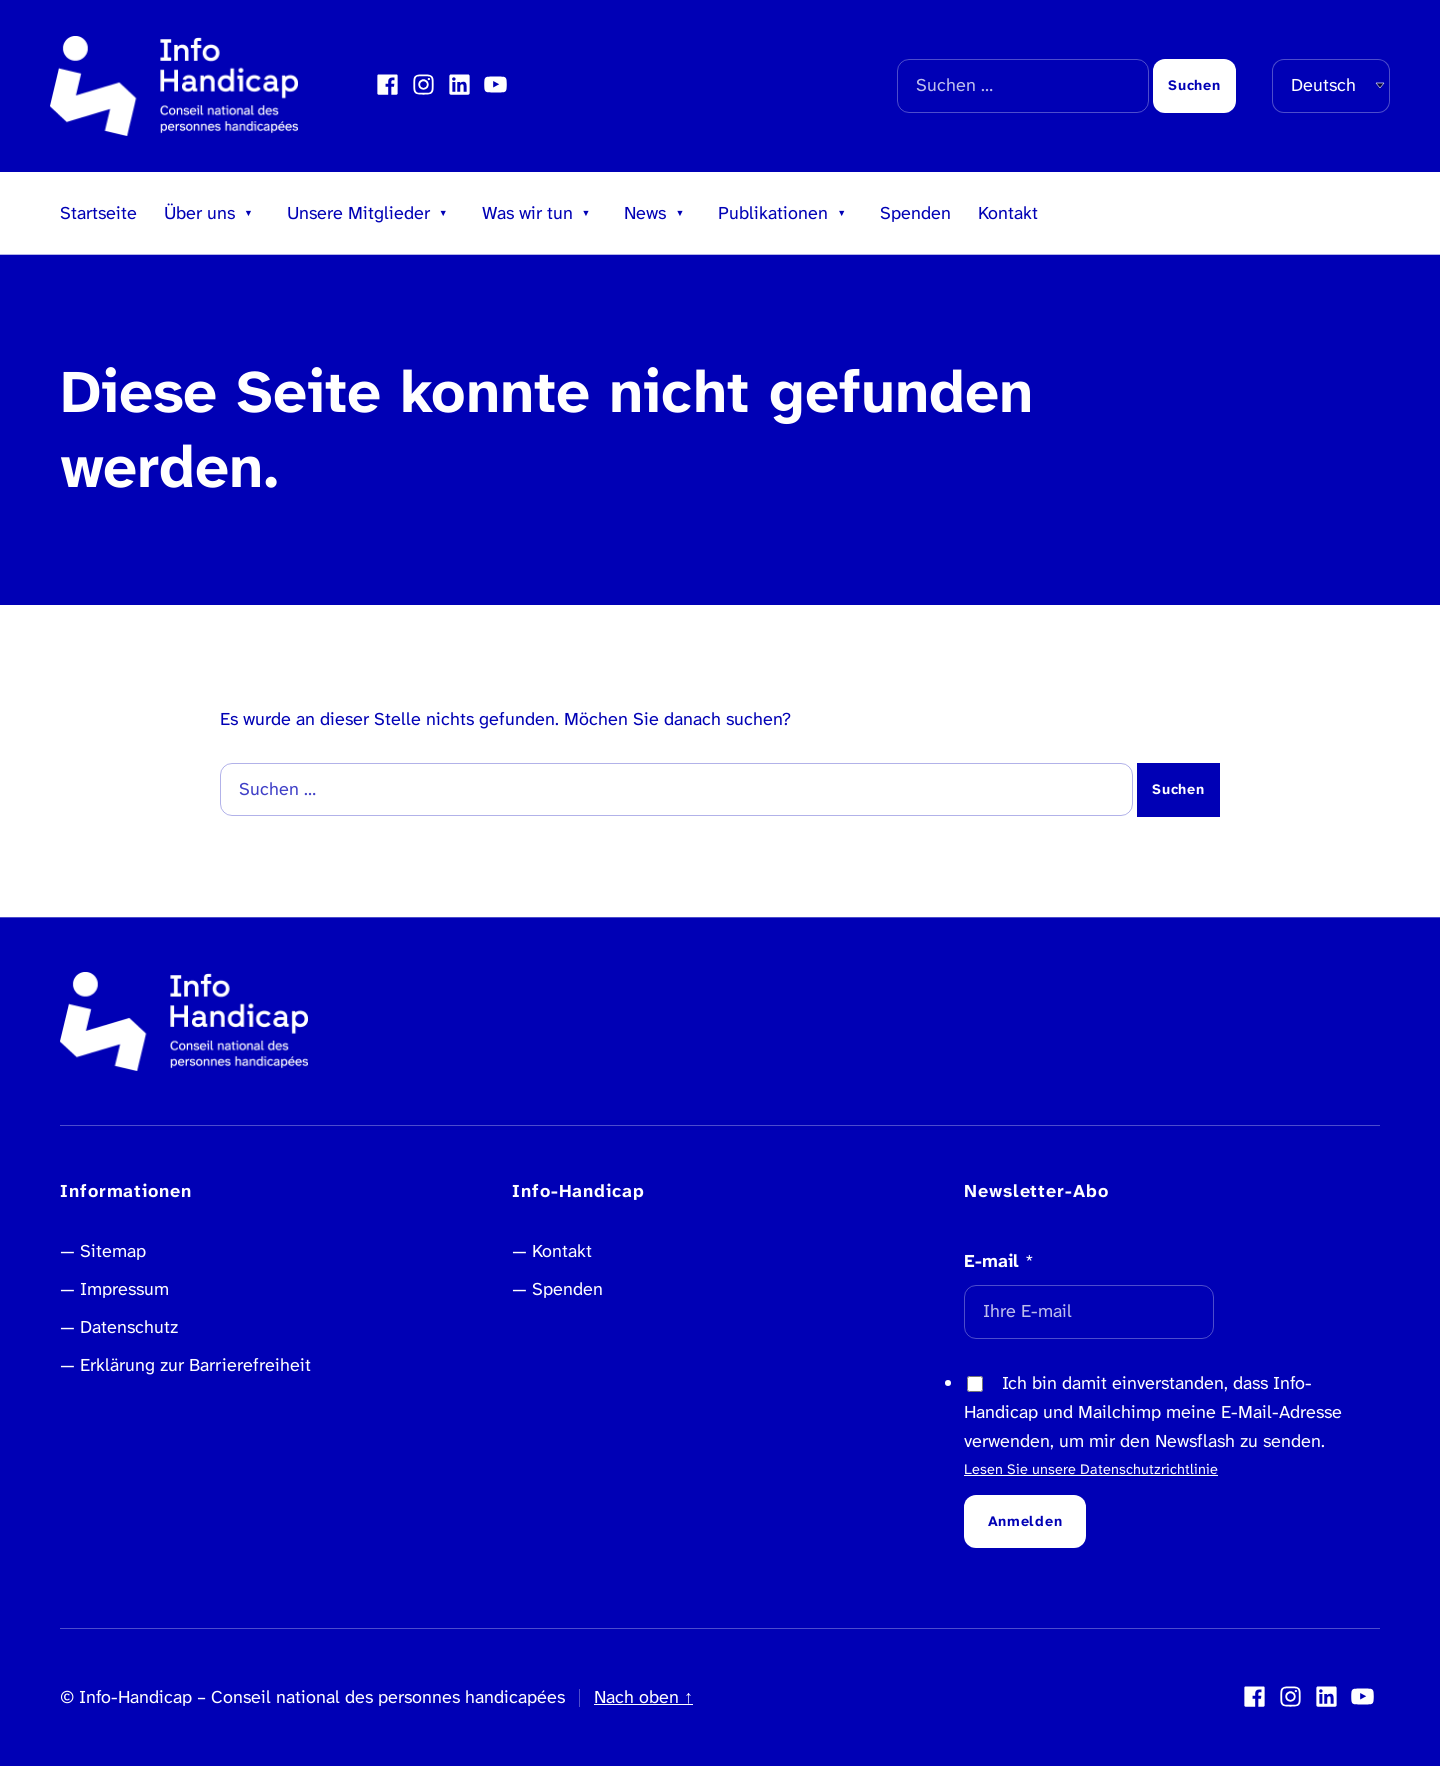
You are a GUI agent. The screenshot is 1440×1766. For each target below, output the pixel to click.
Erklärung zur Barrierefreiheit (195, 1365)
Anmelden (1025, 1521)
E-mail (999, 1261)
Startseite (98, 213)
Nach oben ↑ (643, 1697)
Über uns (199, 213)
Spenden (915, 213)
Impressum (124, 1289)
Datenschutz (129, 1327)
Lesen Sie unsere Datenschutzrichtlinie (1091, 1469)
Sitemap (113, 1251)
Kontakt (1008, 213)
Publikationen (773, 213)
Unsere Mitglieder (358, 213)
